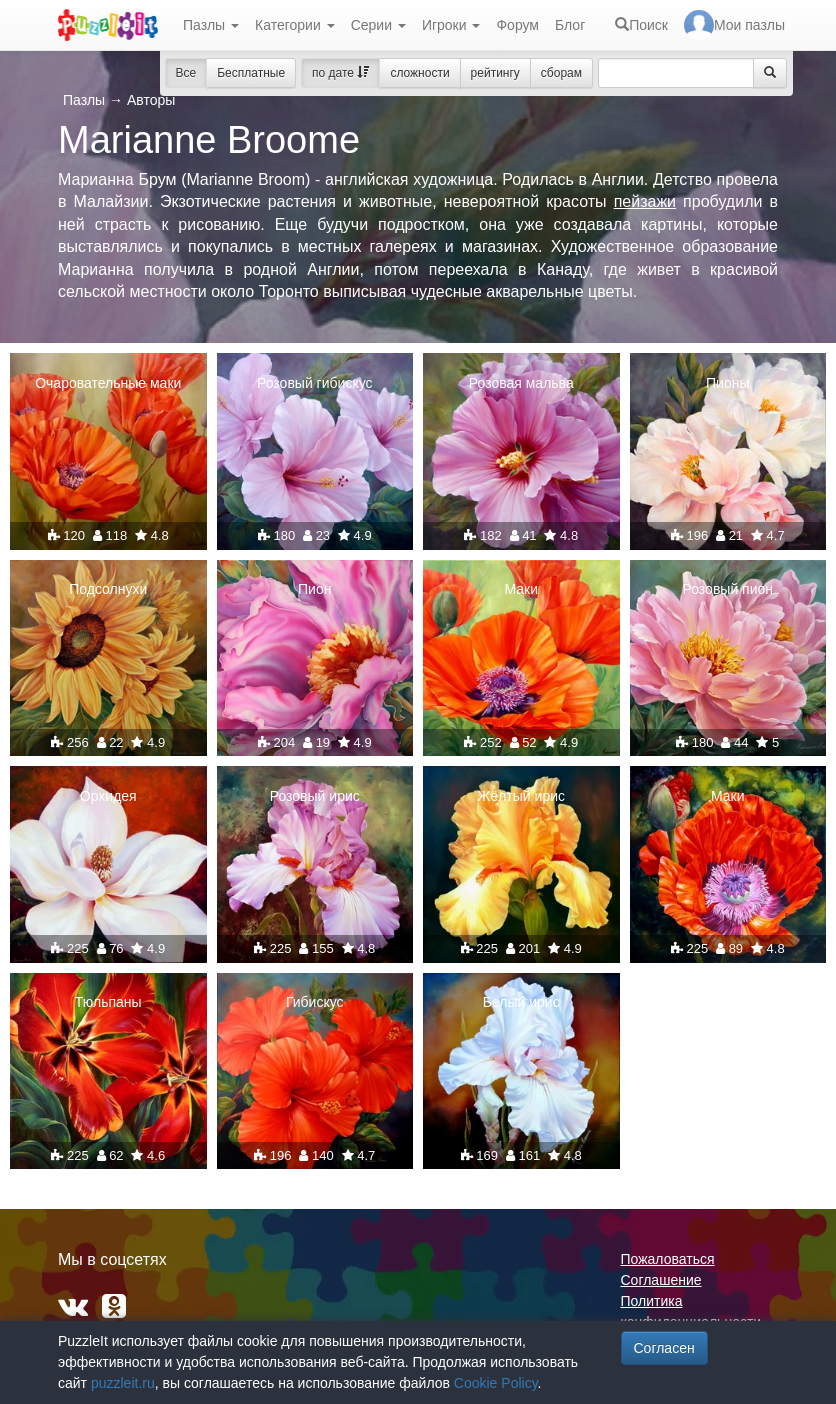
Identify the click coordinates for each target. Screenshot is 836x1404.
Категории (295, 25)
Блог (570, 25)
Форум (517, 25)
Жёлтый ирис (522, 796)
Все (186, 73)
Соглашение (661, 1280)
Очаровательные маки (108, 383)
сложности (419, 73)
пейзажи (645, 201)
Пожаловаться (668, 1259)
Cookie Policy (496, 1383)
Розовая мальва (521, 383)
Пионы (727, 383)
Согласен (664, 1348)
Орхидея (108, 796)
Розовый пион (727, 589)
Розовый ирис (315, 796)
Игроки (451, 25)
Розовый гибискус (315, 383)
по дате (340, 73)
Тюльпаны (108, 1002)
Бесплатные (251, 73)
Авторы (151, 100)
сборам (561, 73)
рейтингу (495, 73)
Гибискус (315, 1002)
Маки (521, 589)
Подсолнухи (108, 589)
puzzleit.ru (123, 1383)
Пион (314, 589)
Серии (378, 25)
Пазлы (211, 25)
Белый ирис (521, 1002)
